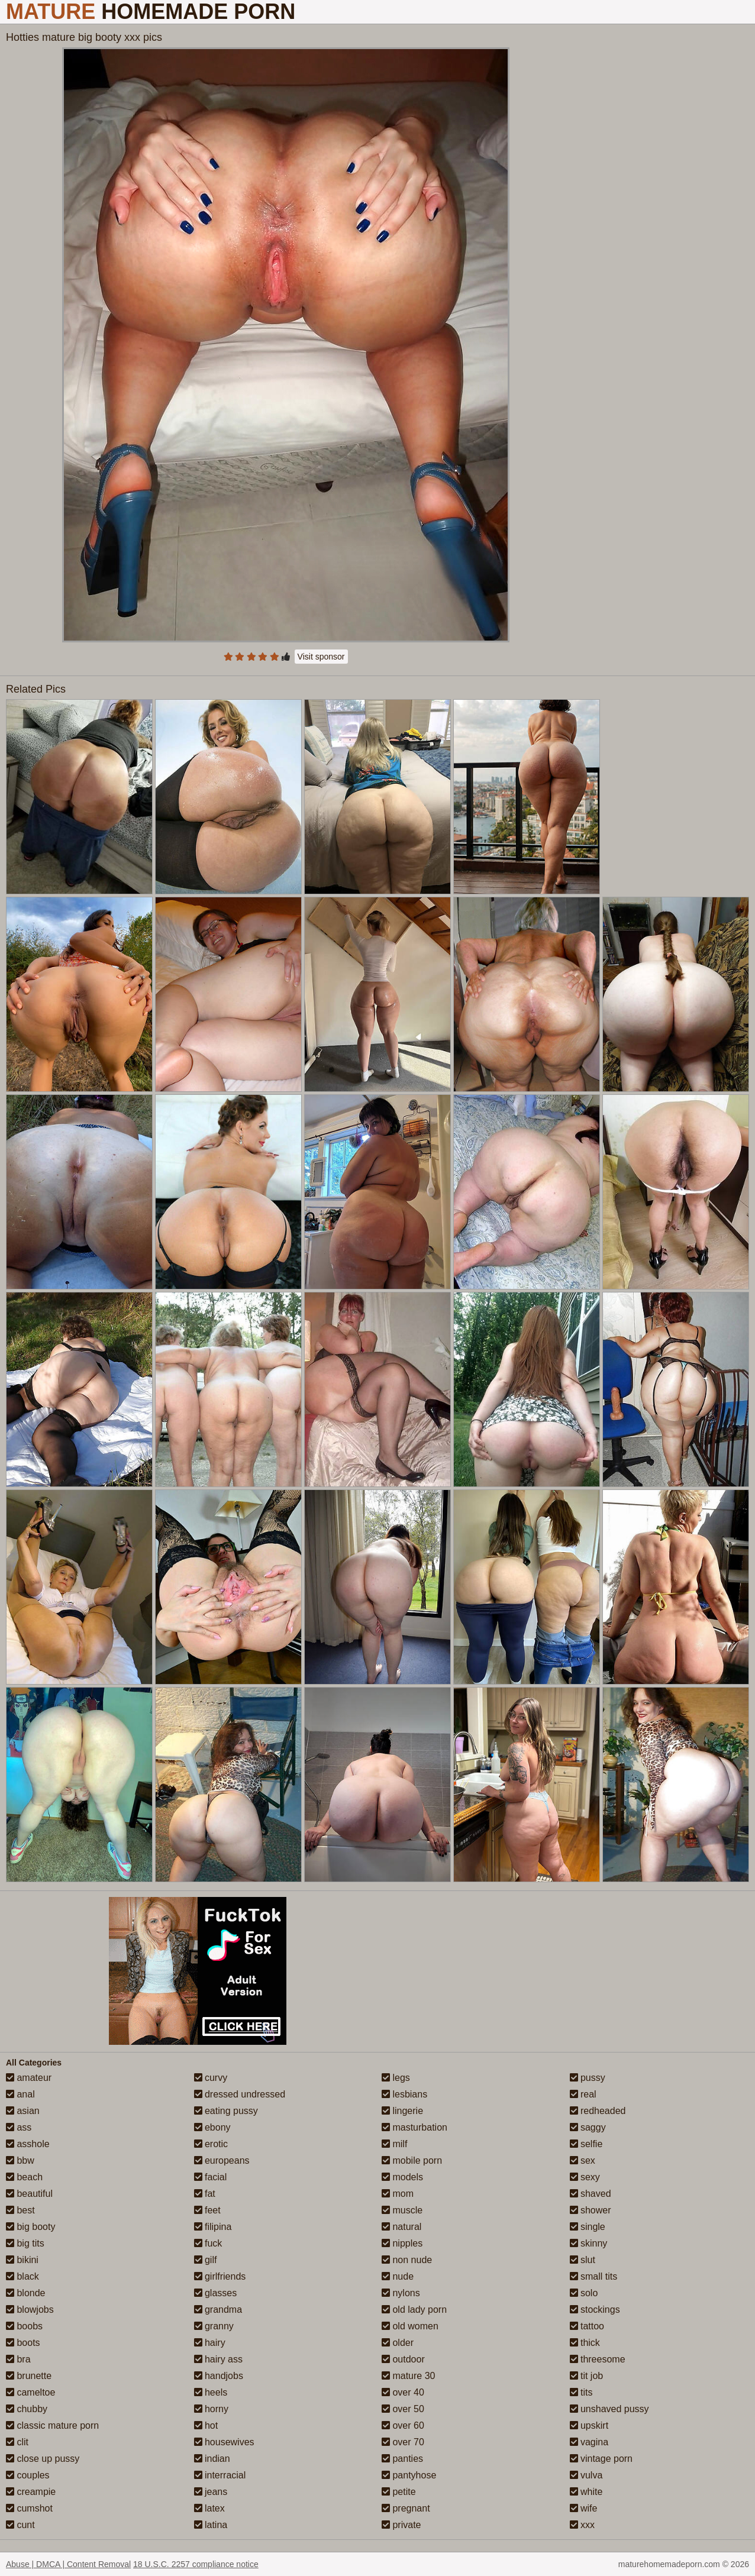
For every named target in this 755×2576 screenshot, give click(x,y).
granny (214, 2326)
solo (584, 2293)
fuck (208, 2243)
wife (584, 2508)
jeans (211, 2492)
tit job (587, 2376)
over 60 (403, 2425)
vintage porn (601, 2459)
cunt (20, 2525)
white (586, 2492)
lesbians (404, 2094)
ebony (212, 2127)
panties (402, 2459)
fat (204, 2194)
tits (581, 2392)
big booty (30, 2227)
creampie (31, 2492)
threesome (597, 2359)
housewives (224, 2442)
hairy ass (218, 2359)
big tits (25, 2243)
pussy (587, 2078)
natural (401, 2227)
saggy (588, 2127)
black (22, 2276)
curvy (211, 2078)
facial (210, 2177)
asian (23, 2111)
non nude (407, 2260)
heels (211, 2392)
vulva (586, 2475)
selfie (586, 2144)
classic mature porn (52, 2425)
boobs (24, 2326)
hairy (209, 2343)
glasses (215, 2293)
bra (18, 2359)
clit (17, 2442)
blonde (26, 2293)
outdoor (403, 2359)
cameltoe (30, 2392)
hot (206, 2425)
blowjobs (30, 2309)
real (583, 2094)
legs (396, 2078)
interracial (220, 2475)
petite (399, 2492)
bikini (22, 2260)
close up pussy (42, 2459)
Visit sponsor (321, 656)
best (20, 2210)
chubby (26, 2409)
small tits (594, 2276)
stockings (595, 2309)
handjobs (218, 2376)
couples (28, 2475)
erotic (211, 2144)
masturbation (414, 2127)
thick (585, 2343)
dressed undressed (240, 2094)
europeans (222, 2160)
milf (394, 2144)
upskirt (589, 2425)
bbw (20, 2160)
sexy (585, 2177)
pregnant (406, 2508)
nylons (401, 2293)
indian (212, 2459)
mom (398, 2194)
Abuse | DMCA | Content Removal (68, 2564)
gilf (205, 2260)
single (587, 2227)
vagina (589, 2442)
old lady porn (414, 2309)
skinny (589, 2243)
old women (410, 2326)
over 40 (403, 2392)
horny (211, 2409)
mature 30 (408, 2376)
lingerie (402, 2111)
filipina (213, 2227)
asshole (28, 2144)
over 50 (403, 2409)
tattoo (587, 2326)
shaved (590, 2194)
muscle (402, 2210)
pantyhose (409, 2475)
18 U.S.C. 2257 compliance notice (196, 2564)
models (402, 2177)
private (401, 2525)
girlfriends (220, 2276)
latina (211, 2525)
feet (207, 2210)
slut (582, 2260)
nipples (402, 2243)
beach (24, 2177)
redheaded (598, 2111)
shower (590, 2210)
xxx (582, 2525)
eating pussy (226, 2111)
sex (582, 2160)
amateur (28, 2078)
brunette (28, 2376)
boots (23, 2343)
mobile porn (412, 2160)
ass (18, 2127)
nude (398, 2276)
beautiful (29, 2194)
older (398, 2343)
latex (209, 2508)
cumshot (29, 2508)
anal (20, 2094)
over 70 (403, 2442)
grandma (218, 2309)
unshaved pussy (609, 2409)
